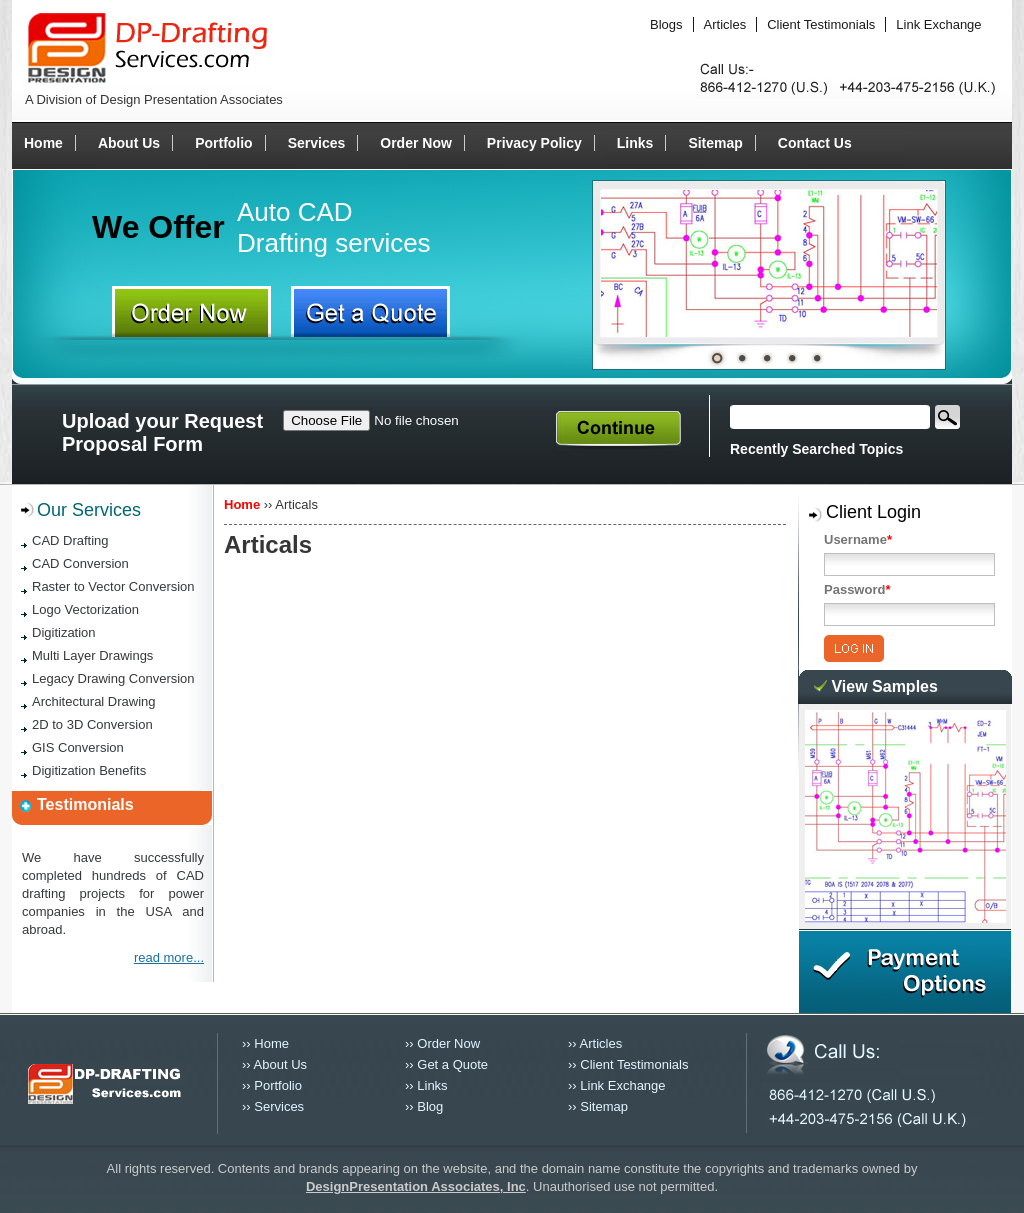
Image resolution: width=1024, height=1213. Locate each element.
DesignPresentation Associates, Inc (416, 1186)
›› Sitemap (598, 1106)
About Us (129, 143)
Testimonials (85, 804)
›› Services (273, 1106)
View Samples (884, 686)
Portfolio (224, 143)
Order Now (416, 143)
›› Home (265, 1043)
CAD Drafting (70, 540)
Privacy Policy (534, 143)
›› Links (426, 1085)
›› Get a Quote (446, 1064)
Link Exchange (938, 24)
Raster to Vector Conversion (113, 586)
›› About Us (274, 1064)
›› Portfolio (272, 1085)
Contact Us (815, 143)
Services (317, 143)
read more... (169, 957)
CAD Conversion (80, 563)
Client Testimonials (821, 24)
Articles (725, 24)
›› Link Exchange (617, 1085)
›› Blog (424, 1106)
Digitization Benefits (89, 770)
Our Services (89, 510)
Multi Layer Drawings (92, 655)
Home (43, 143)
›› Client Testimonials (628, 1064)
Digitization (64, 632)
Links (635, 143)
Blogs (666, 24)
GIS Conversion (78, 747)
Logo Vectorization (85, 609)
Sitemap (715, 143)
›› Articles (595, 1043)
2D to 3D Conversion (92, 724)
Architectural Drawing (94, 701)
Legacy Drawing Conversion (113, 678)
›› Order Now (442, 1043)
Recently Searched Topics (816, 449)
